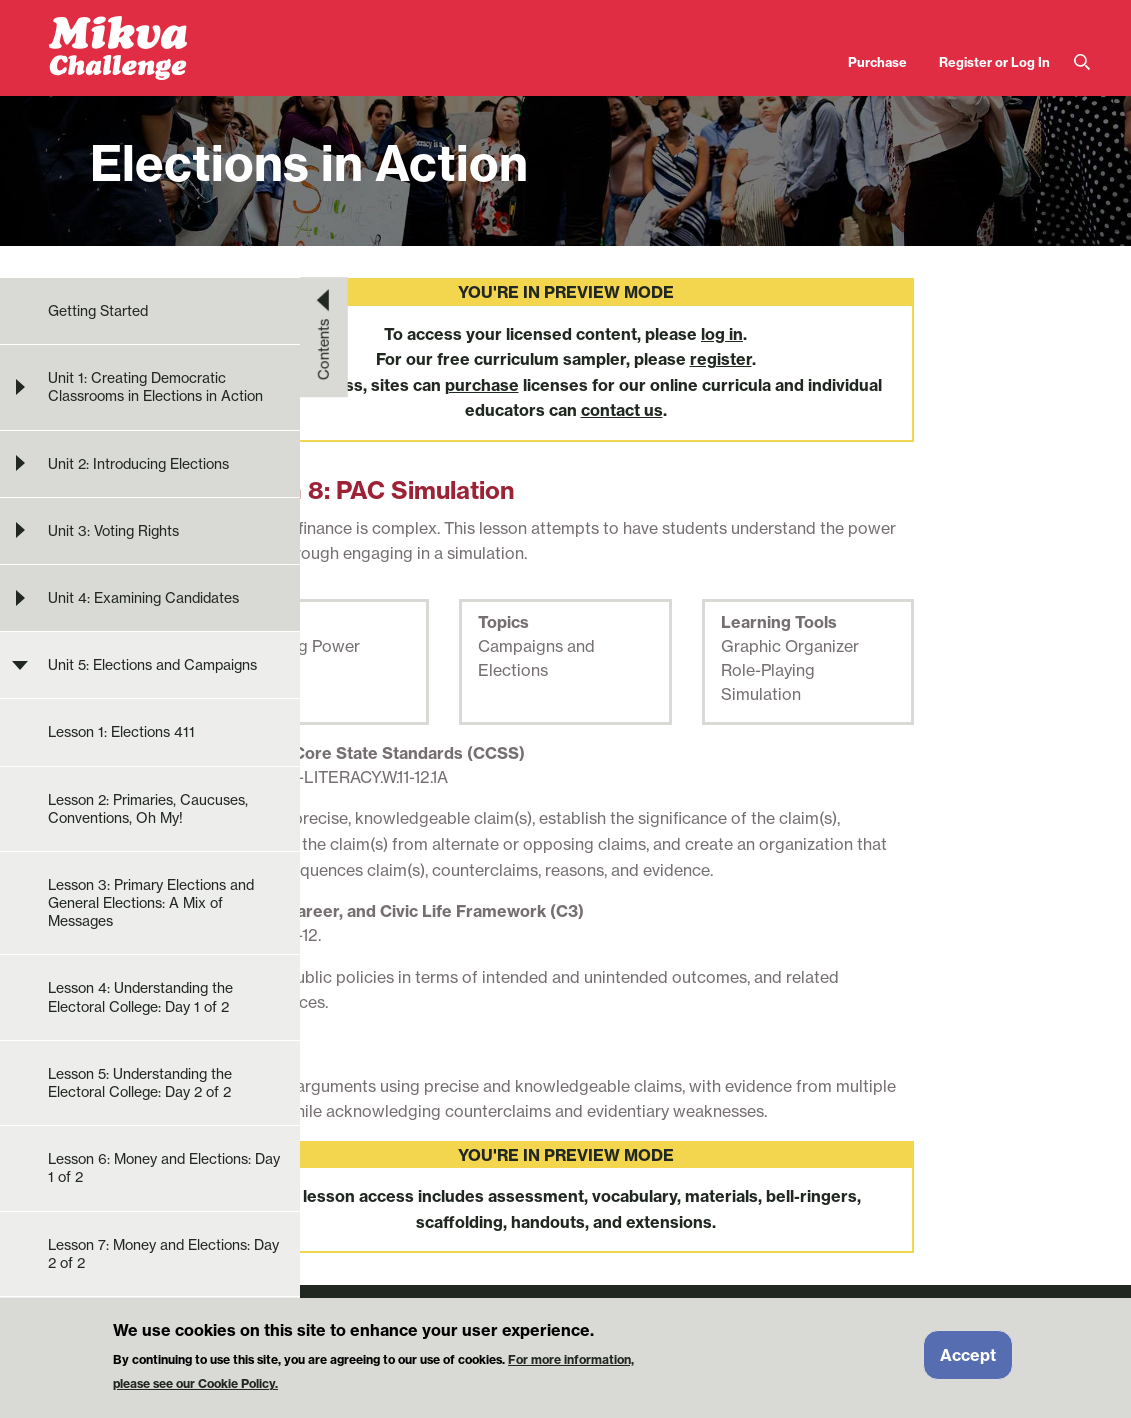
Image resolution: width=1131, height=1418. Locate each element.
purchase (482, 385)
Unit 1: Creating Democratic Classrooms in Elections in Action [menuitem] (155, 387)
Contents (324, 349)
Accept (968, 1356)
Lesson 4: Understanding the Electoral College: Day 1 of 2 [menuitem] (140, 997)
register (721, 359)
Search (1082, 62)
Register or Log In (994, 62)
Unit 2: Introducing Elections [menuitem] (138, 464)
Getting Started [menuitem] (98, 311)
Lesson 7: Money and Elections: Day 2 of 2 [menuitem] (163, 1254)
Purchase (877, 62)
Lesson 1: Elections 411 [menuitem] (121, 732)
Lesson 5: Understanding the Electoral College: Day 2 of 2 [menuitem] (140, 1083)
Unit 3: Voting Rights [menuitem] (113, 531)
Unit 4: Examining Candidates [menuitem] (143, 598)
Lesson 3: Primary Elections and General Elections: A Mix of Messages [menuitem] (151, 903)
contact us (622, 410)
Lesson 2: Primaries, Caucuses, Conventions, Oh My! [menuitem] (148, 809)
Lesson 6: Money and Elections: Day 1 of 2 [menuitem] (164, 1168)
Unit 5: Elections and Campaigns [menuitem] (152, 665)
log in (722, 334)
